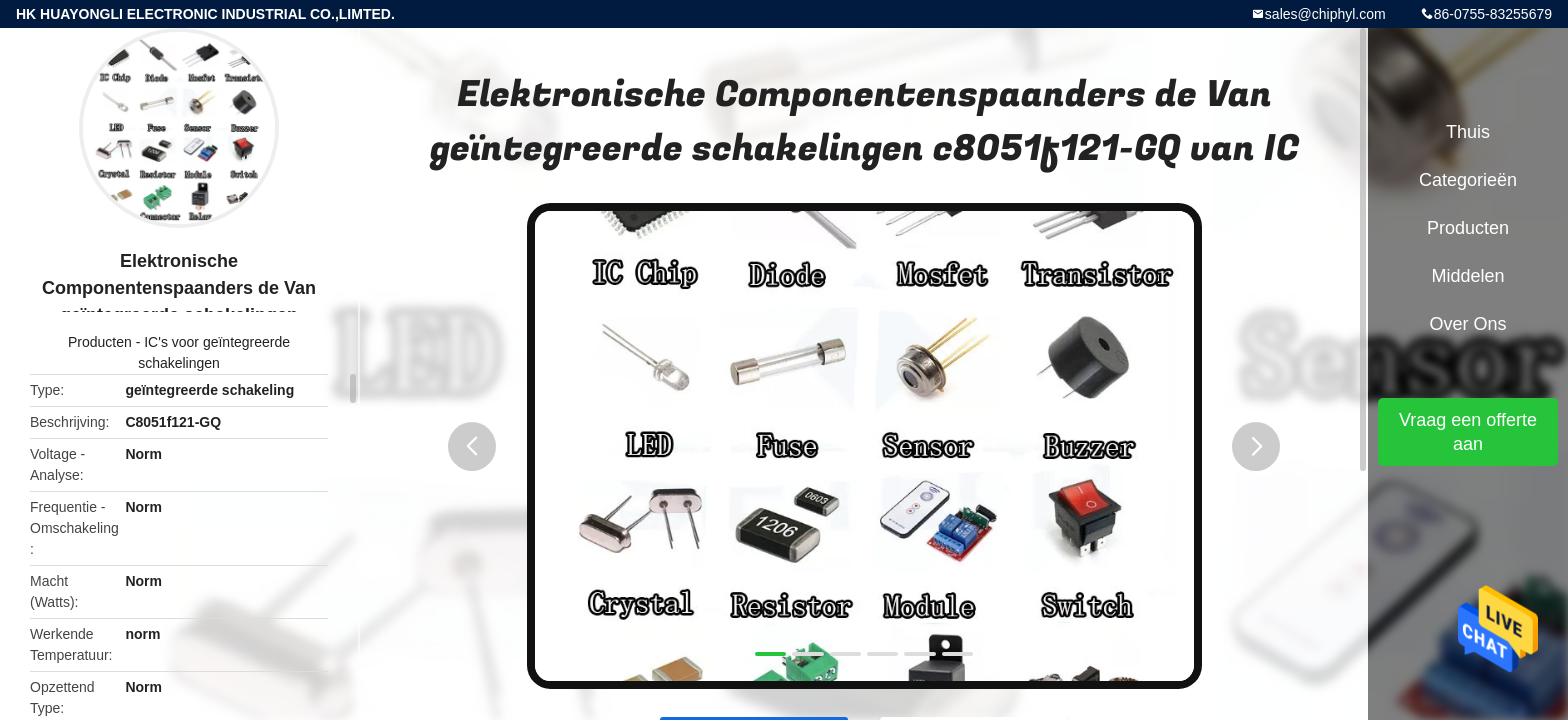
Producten (100, 342)
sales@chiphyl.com (1325, 14)
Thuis (1468, 132)
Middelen (1467, 276)
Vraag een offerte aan (1468, 432)
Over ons (1467, 324)
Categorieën (1468, 180)
